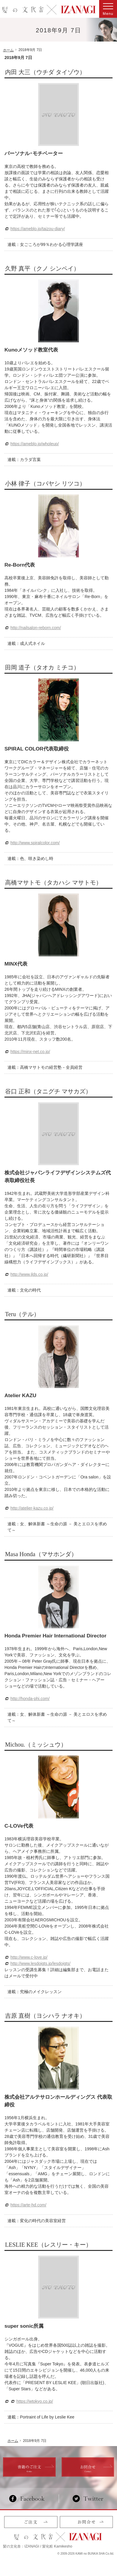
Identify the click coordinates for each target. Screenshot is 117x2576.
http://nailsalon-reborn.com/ (35, 627)
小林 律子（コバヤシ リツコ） (45, 483)
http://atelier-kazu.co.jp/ (32, 1508)
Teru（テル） (22, 1314)
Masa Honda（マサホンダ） (41, 1554)
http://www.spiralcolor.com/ (35, 842)
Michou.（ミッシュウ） (36, 1744)
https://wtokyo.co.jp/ (34, 2401)
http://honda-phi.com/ (30, 1698)
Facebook (29, 2498)
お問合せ (86, 2522)
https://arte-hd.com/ (28, 2205)
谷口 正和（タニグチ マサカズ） (48, 1091)
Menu (108, 9)
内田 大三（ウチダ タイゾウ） (45, 72)
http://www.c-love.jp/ (29, 1957)
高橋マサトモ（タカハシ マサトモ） (53, 882)
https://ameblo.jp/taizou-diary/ (37, 228)
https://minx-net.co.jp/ (30, 1051)
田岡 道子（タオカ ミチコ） (42, 667)
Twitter (88, 2498)
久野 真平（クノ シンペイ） (42, 268)
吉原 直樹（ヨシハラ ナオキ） (45, 2015)
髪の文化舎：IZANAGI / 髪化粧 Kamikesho (37, 2546)
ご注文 (30, 2522)
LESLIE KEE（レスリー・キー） (48, 2244)
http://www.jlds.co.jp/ (29, 1274)
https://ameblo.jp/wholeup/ (34, 443)
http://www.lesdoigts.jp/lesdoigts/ (40, 1963)
